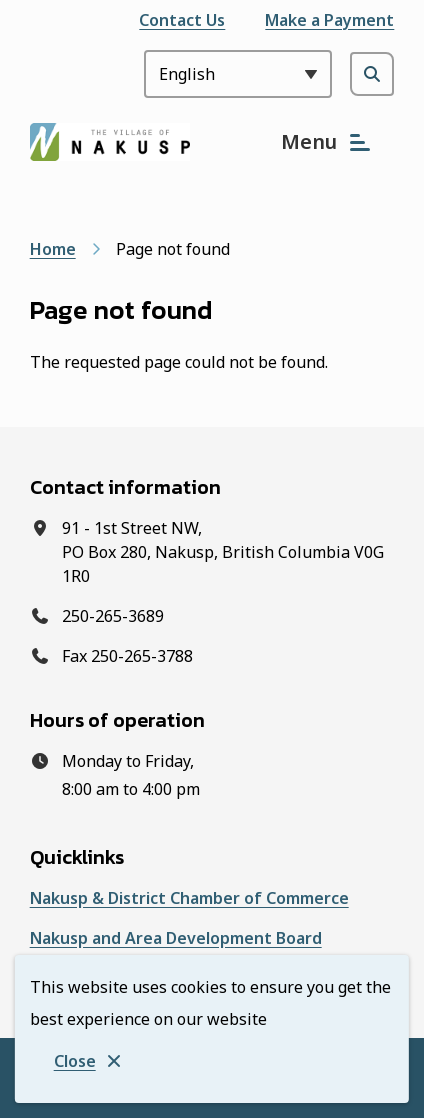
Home (53, 249)
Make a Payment (329, 20)
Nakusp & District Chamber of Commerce (189, 898)
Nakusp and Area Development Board (176, 938)
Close (75, 1061)
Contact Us (182, 20)
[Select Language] (238, 74)
